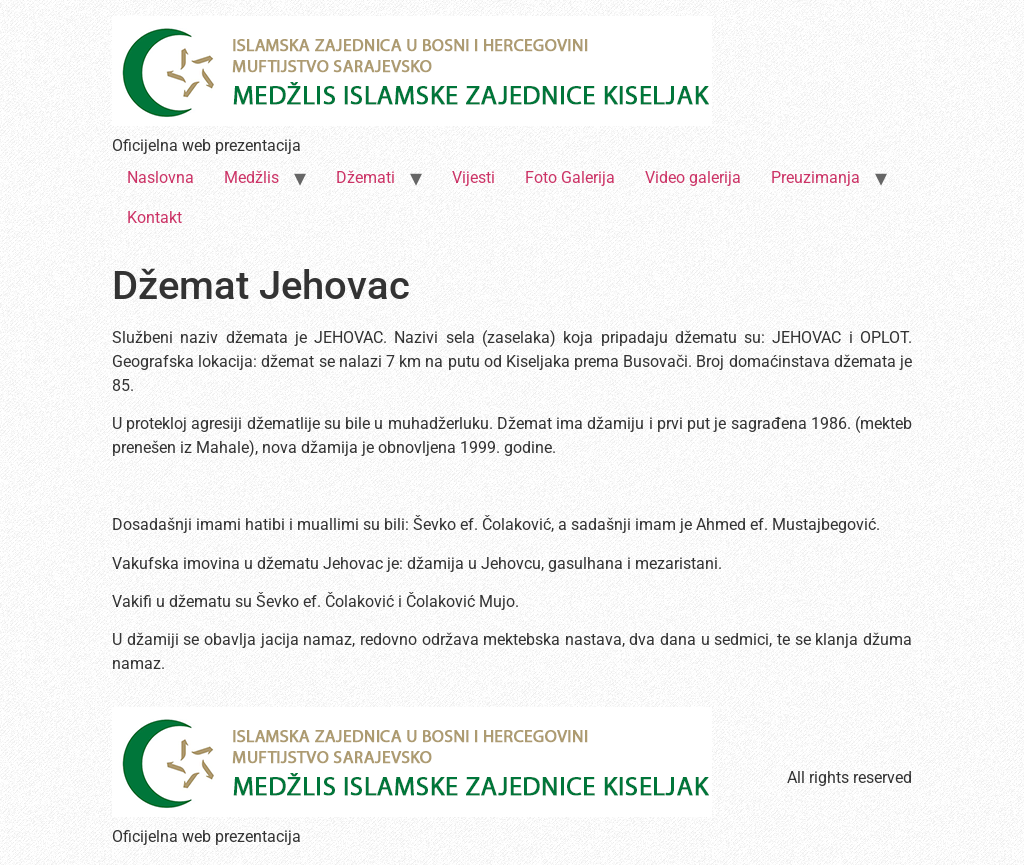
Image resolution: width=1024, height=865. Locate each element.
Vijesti (473, 177)
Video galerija (693, 177)
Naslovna (160, 177)
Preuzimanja (815, 177)
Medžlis (251, 177)
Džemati (365, 177)
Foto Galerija (570, 177)
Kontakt (154, 217)
